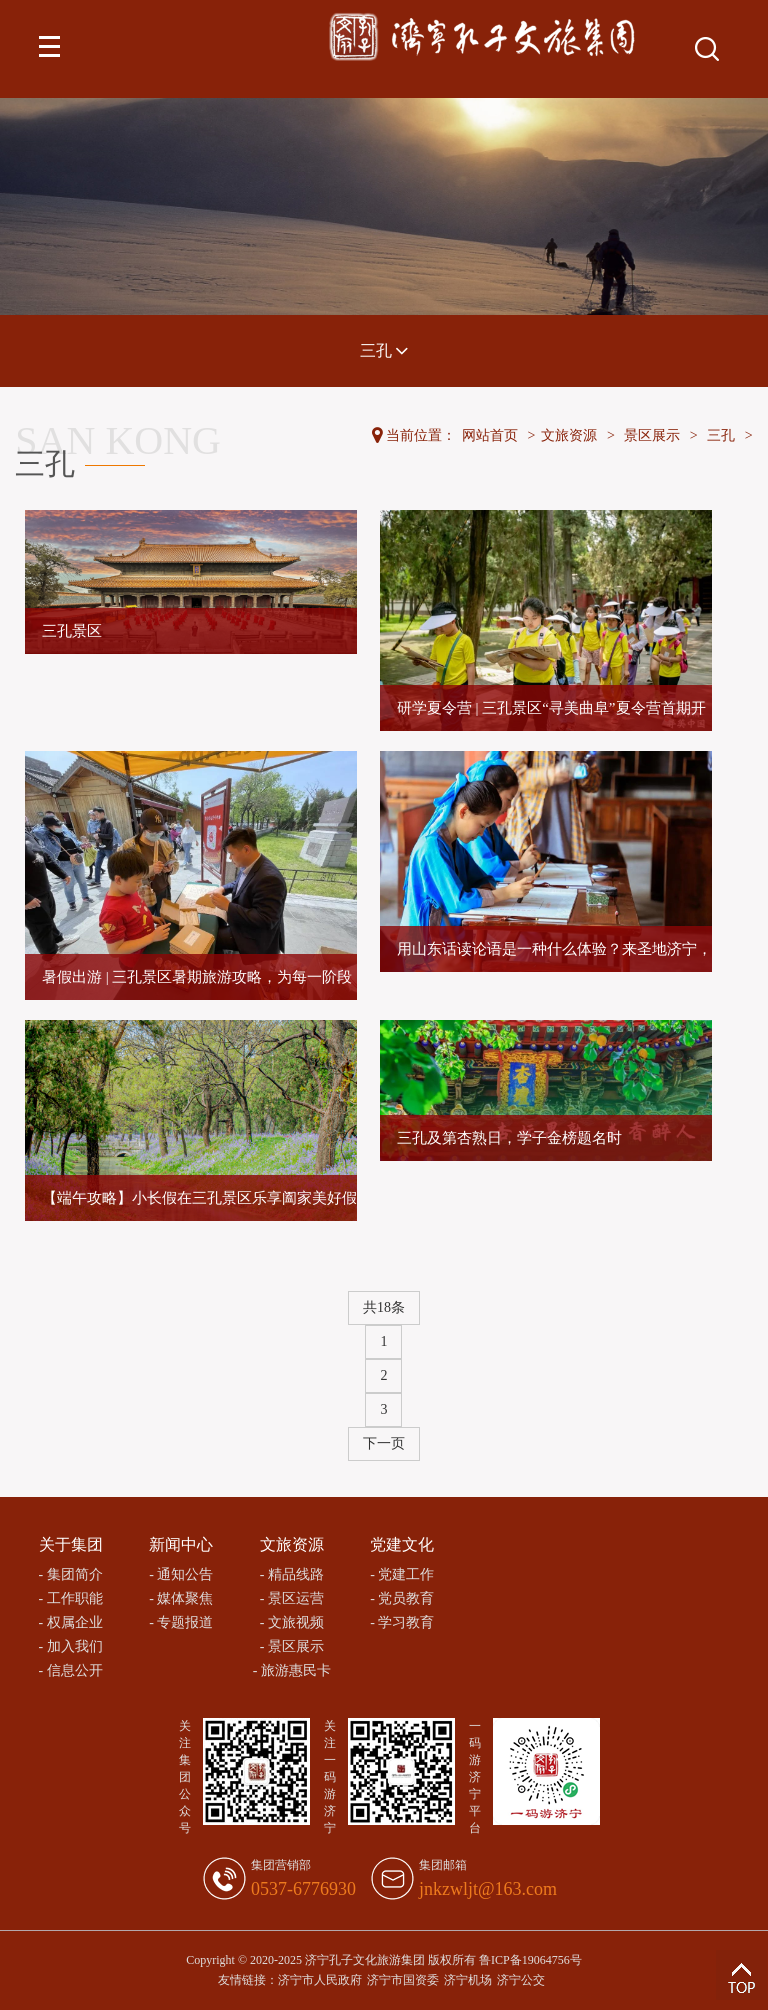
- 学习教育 (402, 1622)
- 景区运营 (292, 1598)
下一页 (384, 1443)
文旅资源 (569, 435)
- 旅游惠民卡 (292, 1670)
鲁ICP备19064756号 (530, 1960)
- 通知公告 (181, 1574)
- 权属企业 (71, 1622)
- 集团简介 (71, 1574)
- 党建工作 (402, 1574)
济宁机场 (468, 1980)
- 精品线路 (292, 1574)
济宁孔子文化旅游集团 (365, 1960)
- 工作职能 (71, 1598)
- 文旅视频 (292, 1622)
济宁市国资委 (403, 1980)
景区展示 (652, 435)
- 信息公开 (71, 1670)
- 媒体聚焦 (181, 1598)
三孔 (384, 350)
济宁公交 (521, 1980)
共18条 (384, 1307)
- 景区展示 (292, 1646)
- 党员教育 (402, 1598)
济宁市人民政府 (320, 1980)
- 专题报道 (181, 1622)
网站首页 (490, 435)
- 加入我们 (71, 1646)
